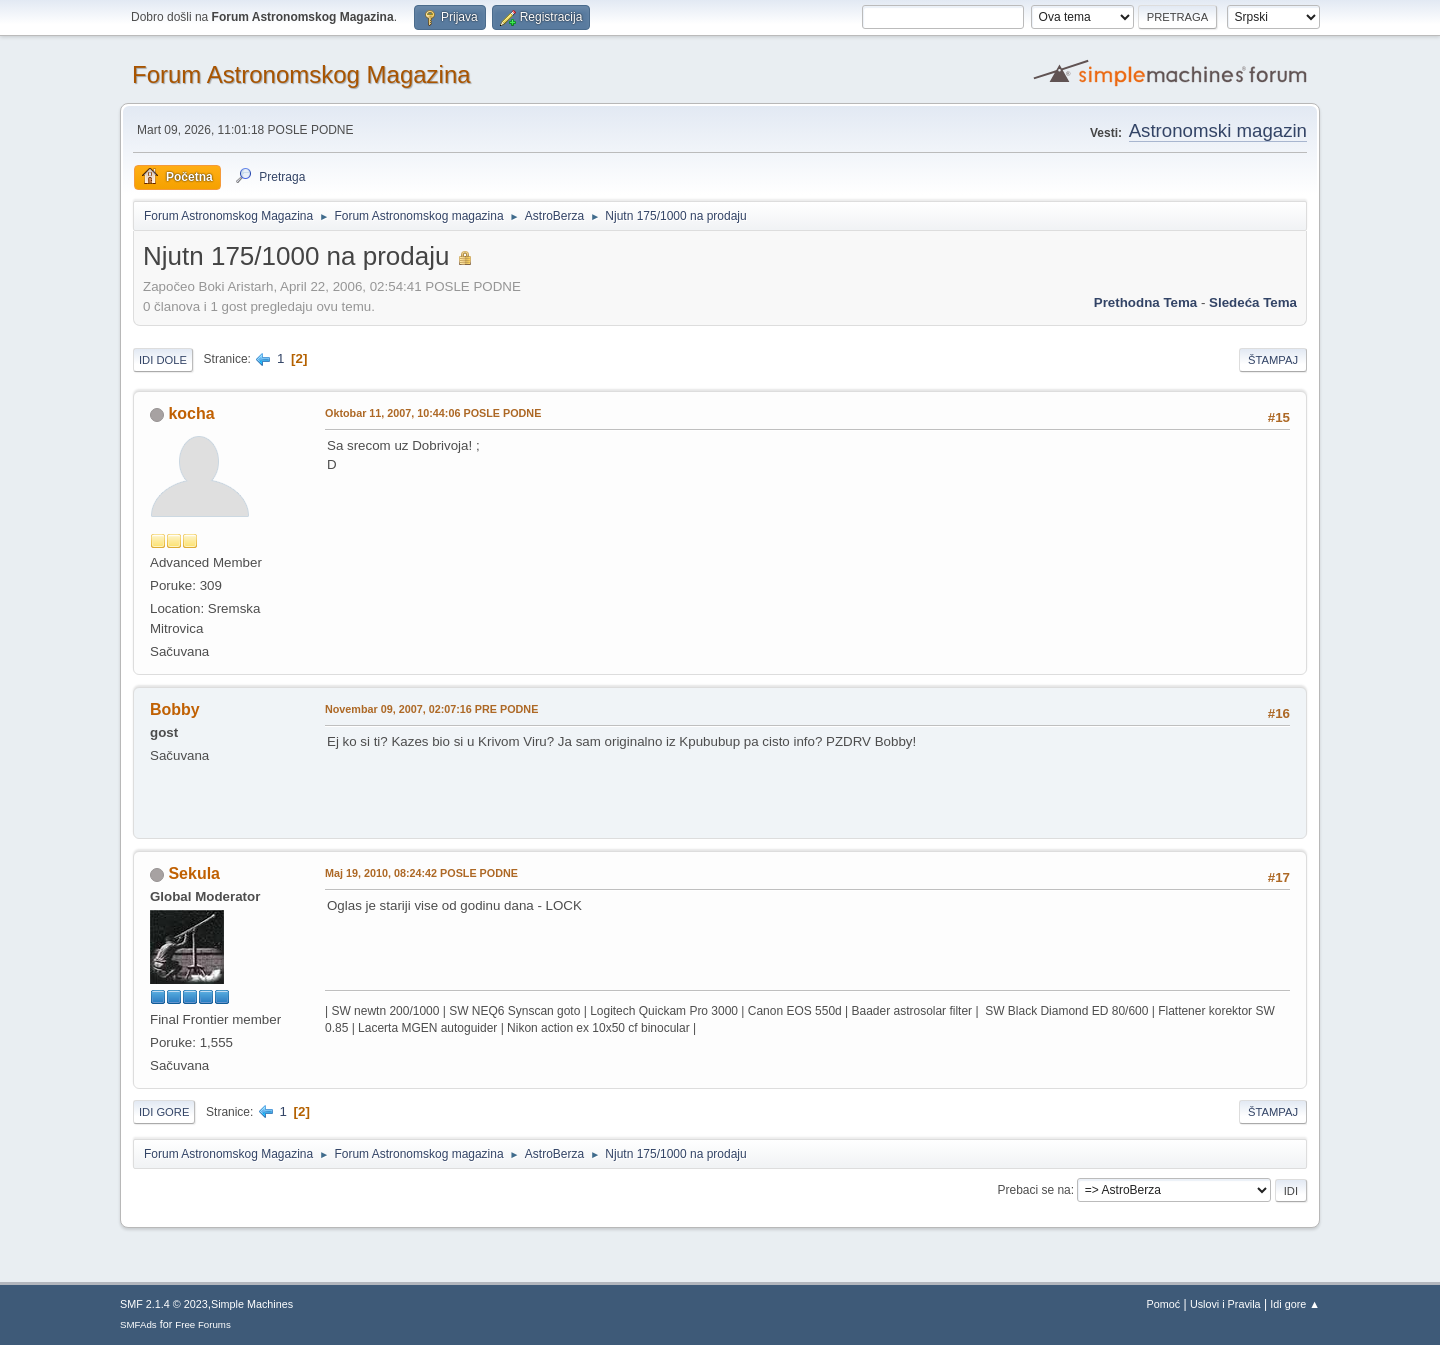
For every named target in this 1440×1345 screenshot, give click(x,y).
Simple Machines (252, 1304)
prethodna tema (1145, 302)
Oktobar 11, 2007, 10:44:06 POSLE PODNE (433, 413)
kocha (191, 413)
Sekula (194, 873)
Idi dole (163, 360)
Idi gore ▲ (1295, 1304)
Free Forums (203, 1324)
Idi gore (164, 1112)
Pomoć (1164, 1304)
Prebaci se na (1034, 1190)
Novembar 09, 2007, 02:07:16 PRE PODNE (431, 709)
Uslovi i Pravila (1225, 1304)
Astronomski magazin (1218, 130)
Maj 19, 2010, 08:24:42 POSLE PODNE (421, 873)
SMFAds (138, 1324)
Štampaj (1273, 360)
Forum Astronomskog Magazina (301, 74)
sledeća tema (1253, 302)
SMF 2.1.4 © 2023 (164, 1304)
